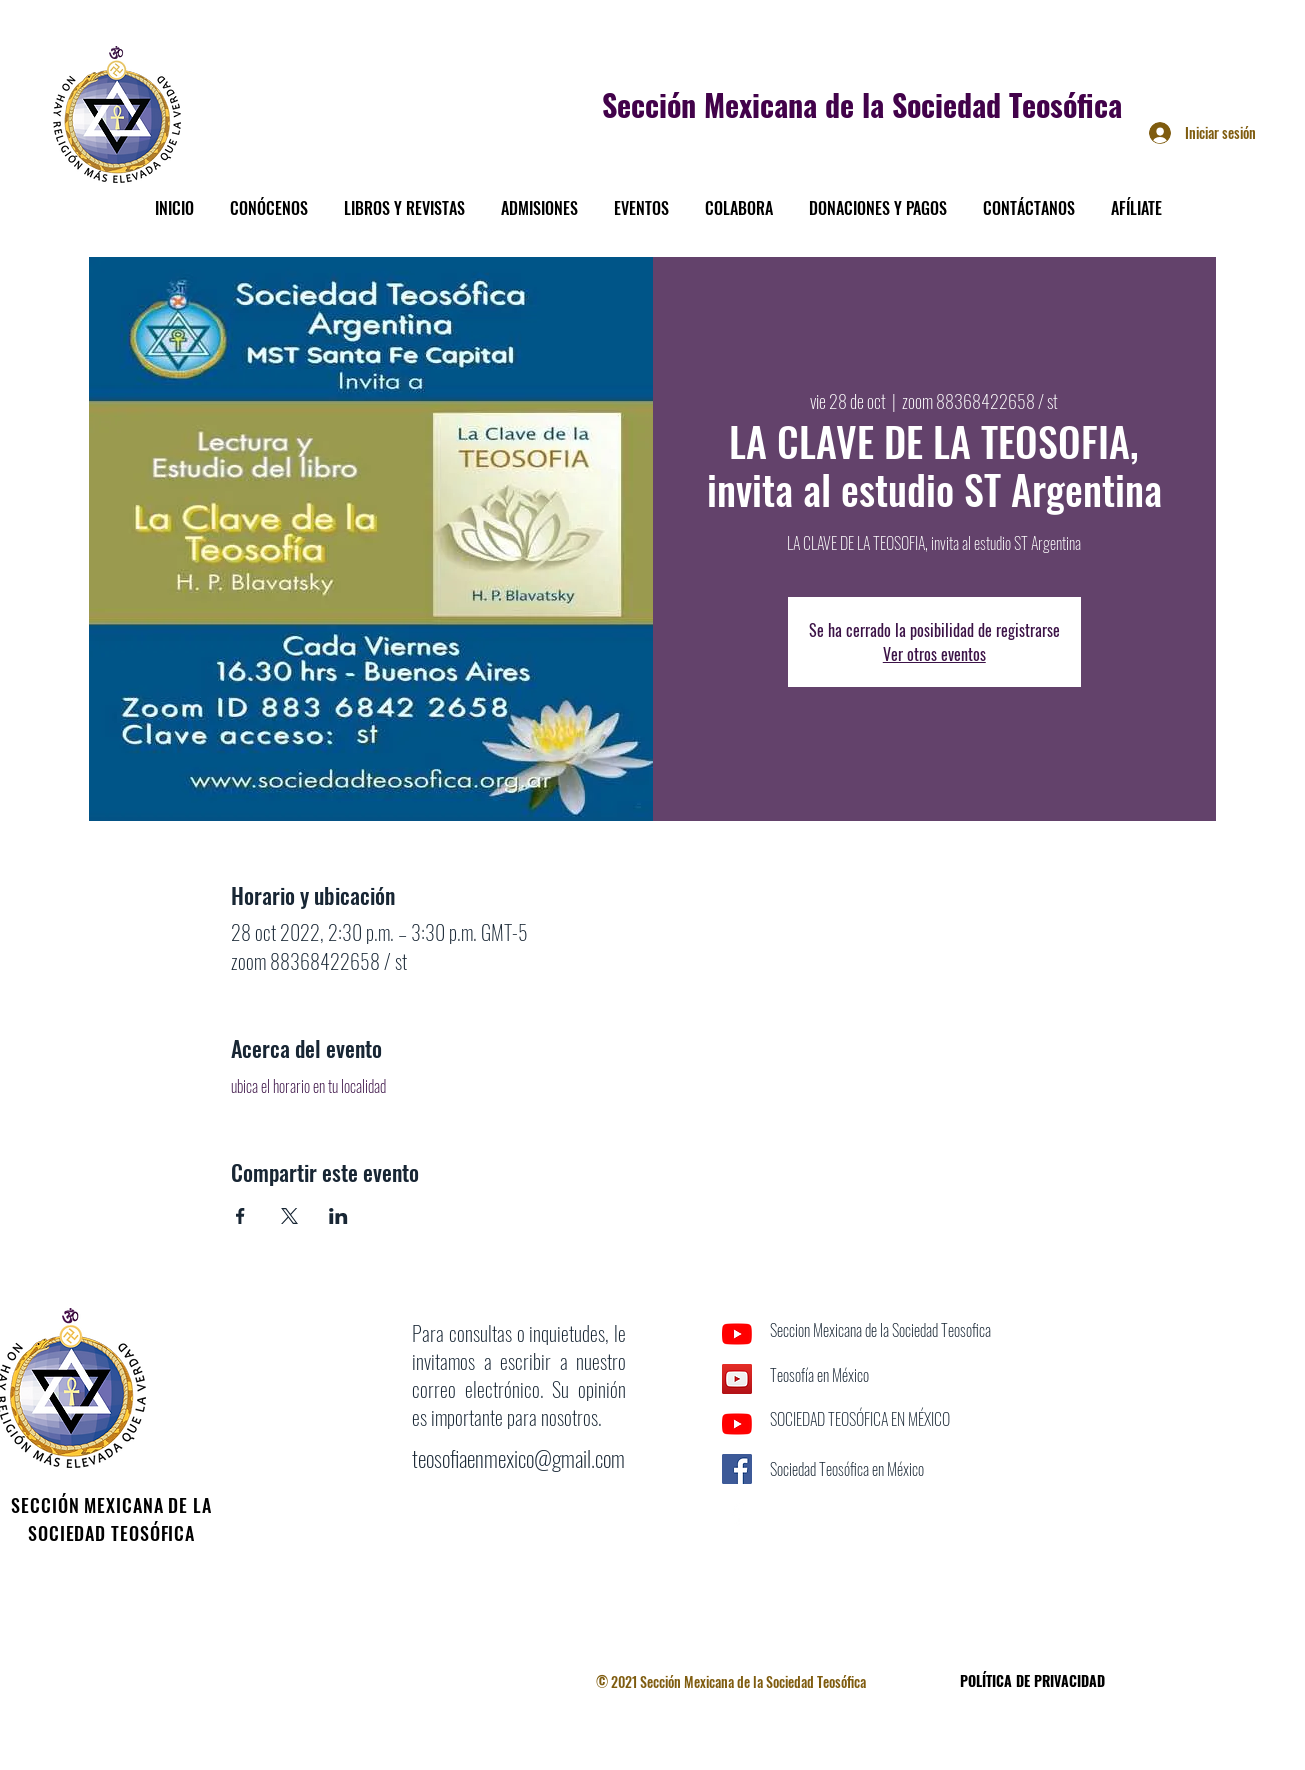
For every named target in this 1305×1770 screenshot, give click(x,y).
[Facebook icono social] (737, 1469)
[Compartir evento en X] (289, 1216)
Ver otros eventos (934, 654)
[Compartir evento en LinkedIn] (338, 1216)
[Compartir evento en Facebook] (240, 1216)
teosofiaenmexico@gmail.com (518, 1458)
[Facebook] (737, 1514)
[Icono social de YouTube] (737, 1379)
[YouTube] (737, 1334)
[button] (269, 199)
